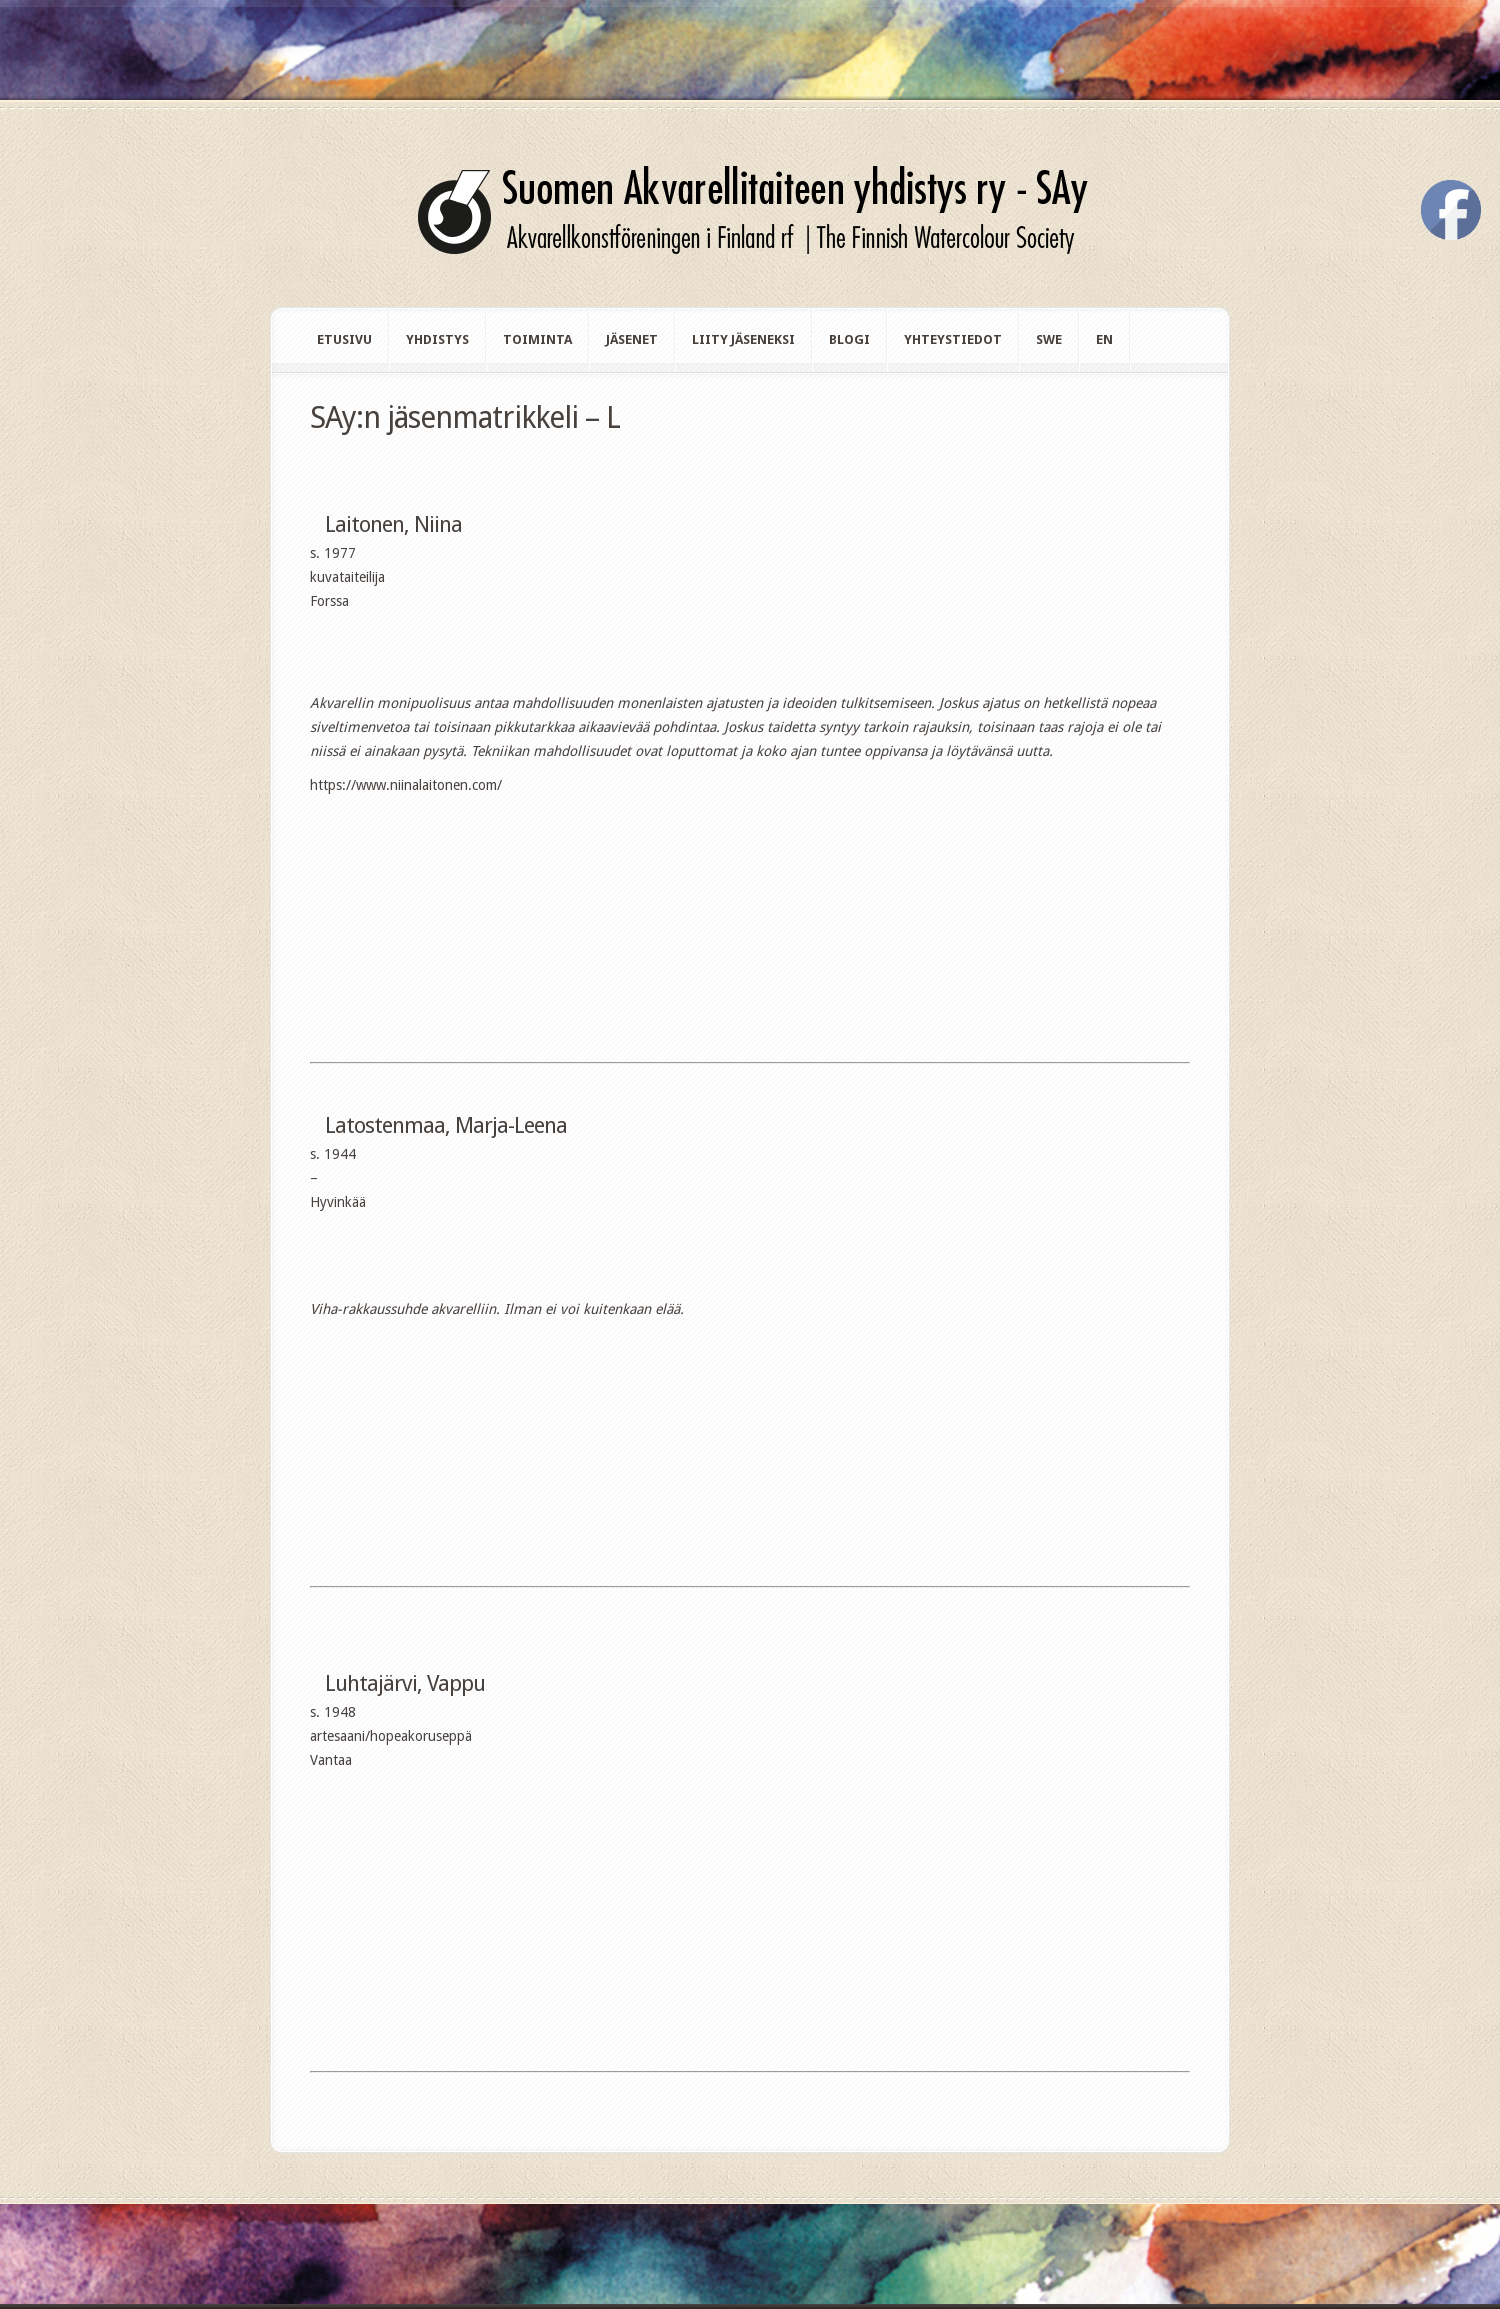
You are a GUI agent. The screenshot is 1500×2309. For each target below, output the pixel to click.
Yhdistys (437, 339)
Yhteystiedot (953, 339)
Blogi (849, 339)
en (1104, 339)
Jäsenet (632, 339)
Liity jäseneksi (743, 339)
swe (1049, 339)
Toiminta (537, 339)
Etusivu (344, 339)
